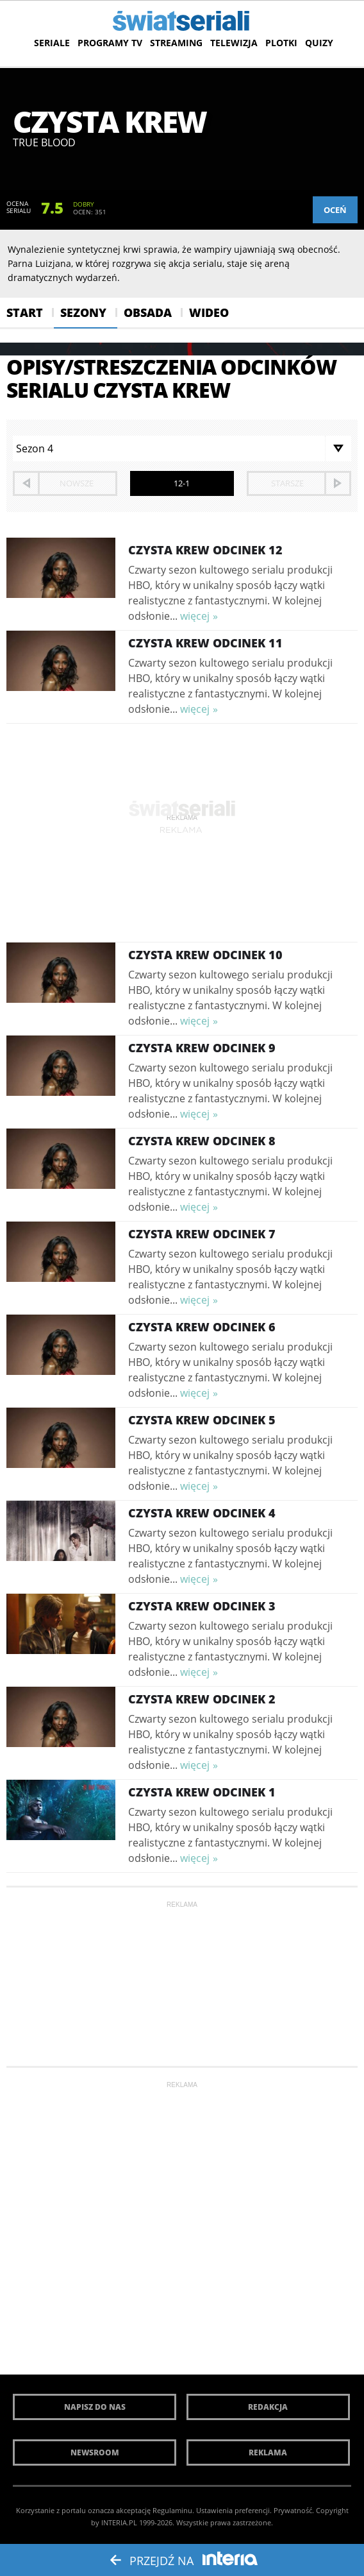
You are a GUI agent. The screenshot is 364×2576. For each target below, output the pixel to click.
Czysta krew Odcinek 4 (202, 1513)
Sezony (83, 312)
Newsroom (94, 2452)
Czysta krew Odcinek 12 (205, 550)
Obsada (148, 312)
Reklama (268, 2452)
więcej (195, 616)
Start (24, 312)
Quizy (319, 43)
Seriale (52, 43)
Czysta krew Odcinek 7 (202, 1233)
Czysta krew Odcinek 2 (202, 1699)
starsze (287, 483)
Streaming (176, 43)
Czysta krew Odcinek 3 (202, 1606)
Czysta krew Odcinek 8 (202, 1140)
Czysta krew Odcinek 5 (202, 1420)
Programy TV (110, 43)
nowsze (77, 483)
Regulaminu (172, 2510)
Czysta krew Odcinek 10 (205, 954)
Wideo (209, 312)
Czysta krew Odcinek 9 (202, 1047)
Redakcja (268, 2406)
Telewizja (234, 43)
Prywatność (293, 2510)
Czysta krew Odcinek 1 (202, 1792)
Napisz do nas (95, 2406)
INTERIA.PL (119, 2522)
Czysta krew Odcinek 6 (202, 1327)
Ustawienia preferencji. (234, 2510)
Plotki (281, 43)
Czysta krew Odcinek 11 (205, 643)
